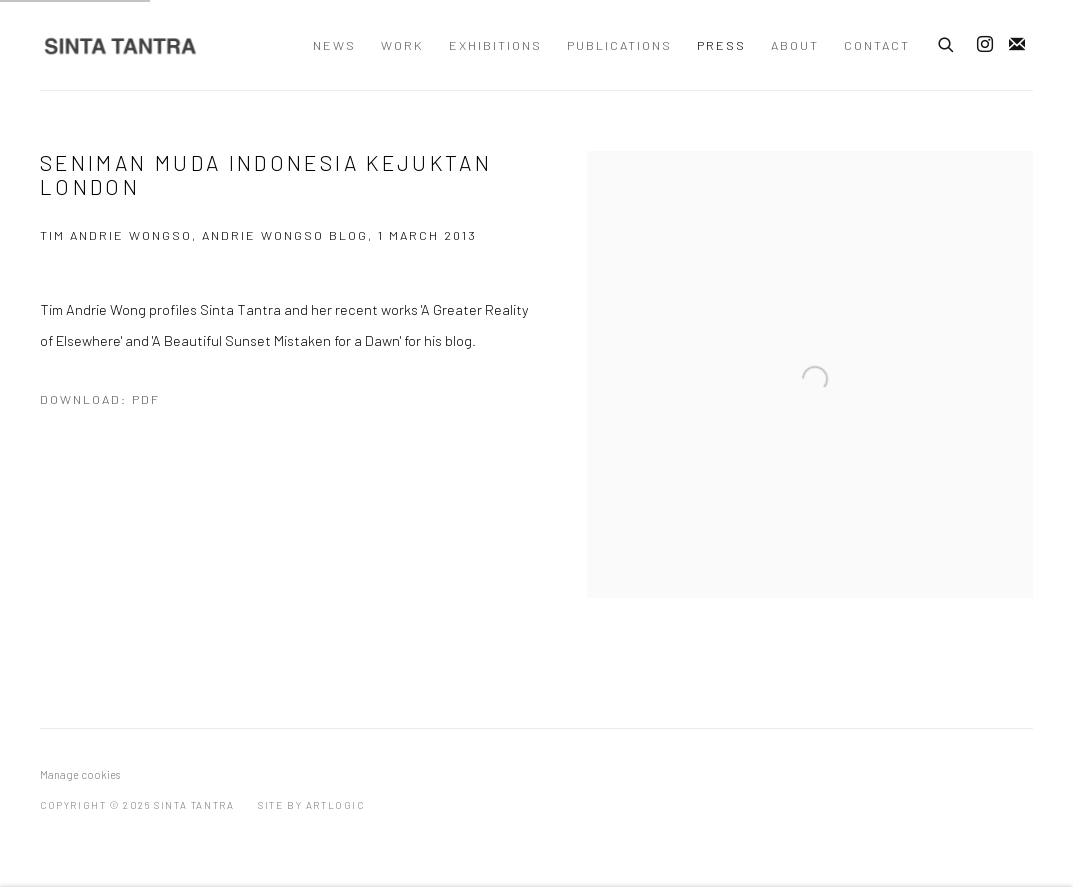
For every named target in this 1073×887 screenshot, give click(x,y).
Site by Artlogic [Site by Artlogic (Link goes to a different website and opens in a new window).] (311, 805)
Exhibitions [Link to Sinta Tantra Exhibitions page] (495, 45)
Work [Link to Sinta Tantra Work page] (402, 45)
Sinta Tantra (120, 45)
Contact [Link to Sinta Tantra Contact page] (877, 45)
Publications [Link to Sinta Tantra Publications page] (619, 45)
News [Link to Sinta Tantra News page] (334, 45)
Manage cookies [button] (80, 774)
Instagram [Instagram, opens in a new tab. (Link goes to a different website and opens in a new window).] (985, 45)
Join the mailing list (1017, 45)
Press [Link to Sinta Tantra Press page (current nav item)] (721, 45)
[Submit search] (947, 42)
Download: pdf (100, 399)
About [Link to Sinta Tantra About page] (795, 45)
